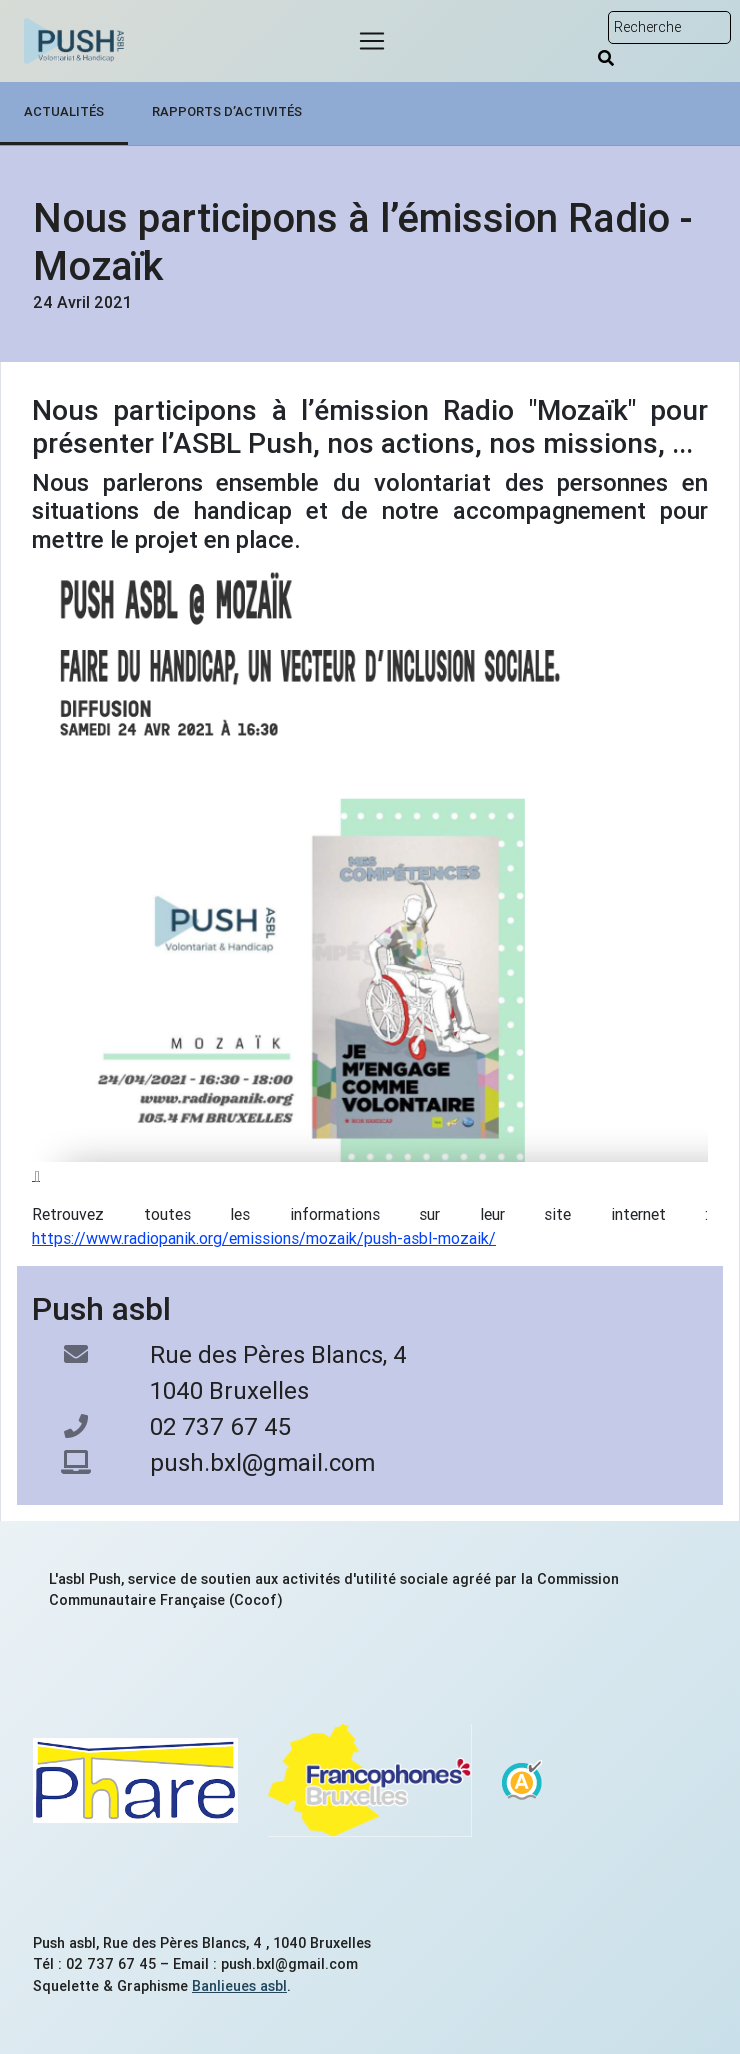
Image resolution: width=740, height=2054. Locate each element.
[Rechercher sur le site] (669, 27)
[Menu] (372, 41)
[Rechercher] (606, 58)
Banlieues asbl (239, 1986)
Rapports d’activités (227, 111)
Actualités (64, 111)
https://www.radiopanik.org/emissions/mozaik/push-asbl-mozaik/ (264, 1238)
